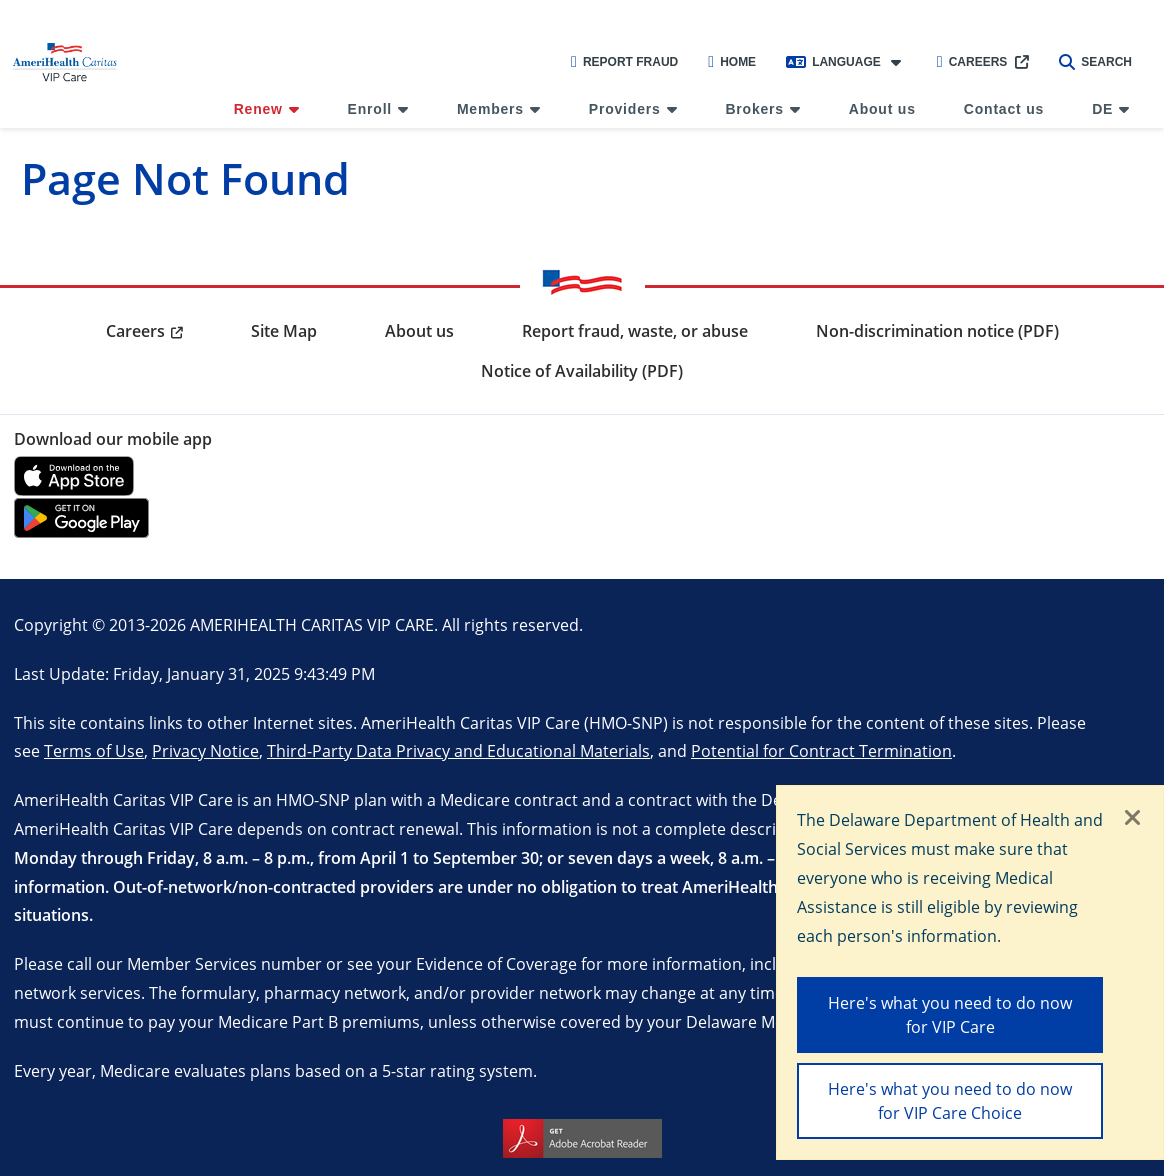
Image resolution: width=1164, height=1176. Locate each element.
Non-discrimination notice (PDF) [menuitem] (937, 331)
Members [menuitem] (490, 109)
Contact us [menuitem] (1004, 109)
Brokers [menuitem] (754, 109)
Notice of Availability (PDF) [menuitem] (582, 371)
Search (1095, 62)
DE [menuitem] (1102, 109)
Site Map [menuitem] (284, 331)
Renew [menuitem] (258, 109)
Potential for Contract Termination (821, 750)
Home (732, 62)
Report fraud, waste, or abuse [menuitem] (635, 331)
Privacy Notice (205, 750)
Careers (972, 62)
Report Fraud (624, 62)
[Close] (1133, 819)
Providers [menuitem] (625, 109)
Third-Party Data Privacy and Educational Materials (458, 750)
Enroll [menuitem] (370, 109)
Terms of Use (94, 750)
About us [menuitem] (882, 109)
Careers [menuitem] (135, 331)
